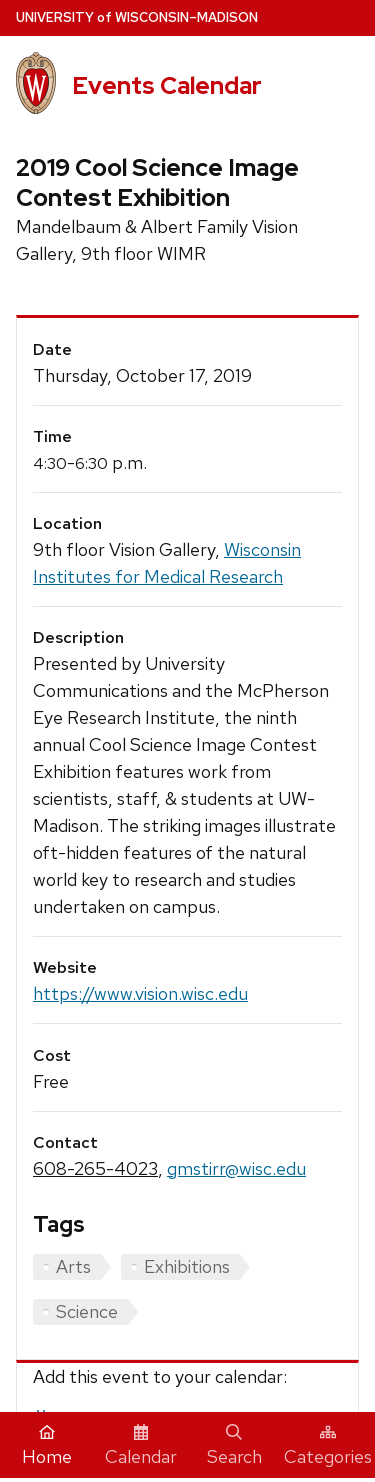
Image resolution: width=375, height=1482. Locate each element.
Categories (328, 1446)
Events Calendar (167, 85)
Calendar (141, 1446)
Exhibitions (187, 1266)
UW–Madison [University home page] (137, 17)
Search (234, 1446)
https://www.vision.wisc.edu (140, 993)
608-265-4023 (95, 1168)
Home (47, 1446)
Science (87, 1311)
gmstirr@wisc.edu (236, 1168)
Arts (73, 1266)
